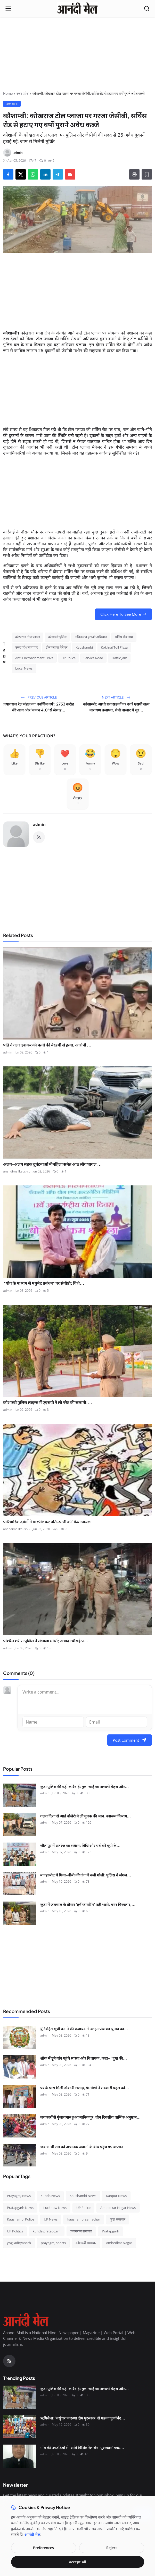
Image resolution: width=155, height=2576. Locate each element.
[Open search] (147, 8)
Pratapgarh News (20, 2207)
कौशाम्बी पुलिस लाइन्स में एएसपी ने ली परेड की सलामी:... (47, 1402)
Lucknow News (55, 2207)
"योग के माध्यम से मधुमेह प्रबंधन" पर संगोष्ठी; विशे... (43, 1283)
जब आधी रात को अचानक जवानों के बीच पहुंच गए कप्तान (81, 2146)
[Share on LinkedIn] (45, 174)
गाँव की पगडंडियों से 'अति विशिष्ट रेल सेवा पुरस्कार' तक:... (82, 2447)
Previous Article (39, 697)
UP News (51, 2219)
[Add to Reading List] (147, 174)
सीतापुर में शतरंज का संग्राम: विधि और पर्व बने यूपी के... (80, 1845)
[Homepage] (77, 8)
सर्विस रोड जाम (124, 637)
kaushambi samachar (83, 2219)
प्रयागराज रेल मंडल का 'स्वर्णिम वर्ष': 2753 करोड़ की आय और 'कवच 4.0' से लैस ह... (38, 706)
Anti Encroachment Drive (34, 658)
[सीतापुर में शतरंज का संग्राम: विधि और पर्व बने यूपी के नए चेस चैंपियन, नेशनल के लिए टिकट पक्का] (19, 1854)
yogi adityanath (19, 2242)
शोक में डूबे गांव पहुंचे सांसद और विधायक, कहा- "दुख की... (83, 2057)
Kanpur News (116, 2195)
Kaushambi (84, 647)
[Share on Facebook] (8, 174)
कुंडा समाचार (117, 2219)
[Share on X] (20, 174)
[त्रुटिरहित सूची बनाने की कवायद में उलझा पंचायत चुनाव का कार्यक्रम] (19, 2037)
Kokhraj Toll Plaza (114, 647)
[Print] (134, 174)
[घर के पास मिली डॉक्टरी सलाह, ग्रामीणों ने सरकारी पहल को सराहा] (19, 2096)
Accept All (77, 2561)
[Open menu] (8, 8)
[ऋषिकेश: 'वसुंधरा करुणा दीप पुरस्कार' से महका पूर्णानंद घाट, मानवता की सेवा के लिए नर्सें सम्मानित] (19, 2426)
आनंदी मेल (32, 2534)
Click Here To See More (123, 614)
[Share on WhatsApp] (33, 174)
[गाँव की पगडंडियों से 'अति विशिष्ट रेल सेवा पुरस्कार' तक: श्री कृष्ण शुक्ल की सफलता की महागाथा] (19, 2456)
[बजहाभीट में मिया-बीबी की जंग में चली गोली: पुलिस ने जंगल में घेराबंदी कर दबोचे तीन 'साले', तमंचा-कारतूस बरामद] (19, 1883)
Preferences (43, 2547)
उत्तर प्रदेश (23, 93)
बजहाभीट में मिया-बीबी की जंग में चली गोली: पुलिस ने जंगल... (85, 1874)
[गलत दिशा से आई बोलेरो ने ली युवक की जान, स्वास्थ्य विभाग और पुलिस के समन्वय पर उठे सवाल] (19, 1824)
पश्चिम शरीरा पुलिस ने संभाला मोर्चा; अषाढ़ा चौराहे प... (45, 1640)
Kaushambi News (83, 2195)
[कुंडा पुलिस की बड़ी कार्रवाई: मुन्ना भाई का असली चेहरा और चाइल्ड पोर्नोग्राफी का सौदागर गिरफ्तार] (19, 1795)
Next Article (116, 697)
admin (39, 824)
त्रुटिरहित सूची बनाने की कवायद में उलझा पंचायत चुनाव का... (84, 2028)
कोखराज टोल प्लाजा (27, 637)
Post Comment (129, 1740)
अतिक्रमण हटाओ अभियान (91, 637)
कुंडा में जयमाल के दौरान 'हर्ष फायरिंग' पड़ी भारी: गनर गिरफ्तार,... (87, 1904)
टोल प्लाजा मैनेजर (56, 647)
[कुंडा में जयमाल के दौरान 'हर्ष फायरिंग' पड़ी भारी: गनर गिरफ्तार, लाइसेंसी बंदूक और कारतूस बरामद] (19, 1913)
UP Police (68, 658)
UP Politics (15, 2231)
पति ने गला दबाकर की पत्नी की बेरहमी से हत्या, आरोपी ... (47, 1045)
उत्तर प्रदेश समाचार (26, 647)
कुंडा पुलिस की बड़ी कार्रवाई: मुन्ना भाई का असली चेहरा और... (84, 1786)
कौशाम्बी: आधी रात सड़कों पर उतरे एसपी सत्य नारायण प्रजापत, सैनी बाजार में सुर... (116, 706)
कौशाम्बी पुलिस (57, 637)
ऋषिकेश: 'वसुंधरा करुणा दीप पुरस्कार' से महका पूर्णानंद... (82, 2417)
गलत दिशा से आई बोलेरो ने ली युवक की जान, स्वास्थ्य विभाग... (85, 1815)
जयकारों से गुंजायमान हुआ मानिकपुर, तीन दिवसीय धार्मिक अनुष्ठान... (90, 2116)
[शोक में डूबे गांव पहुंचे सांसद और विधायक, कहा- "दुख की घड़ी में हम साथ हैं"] (19, 2066)
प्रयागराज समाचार (81, 2231)
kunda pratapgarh (47, 2231)
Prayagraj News (19, 2195)
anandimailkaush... (16, 1171)
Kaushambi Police (20, 2219)
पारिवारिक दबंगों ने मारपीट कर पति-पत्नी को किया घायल (47, 1521)
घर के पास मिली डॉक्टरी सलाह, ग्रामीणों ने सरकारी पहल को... (84, 2087)
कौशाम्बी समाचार (86, 2242)
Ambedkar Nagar (119, 2242)
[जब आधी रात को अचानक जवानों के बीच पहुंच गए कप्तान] (19, 2155)
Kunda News (50, 2195)
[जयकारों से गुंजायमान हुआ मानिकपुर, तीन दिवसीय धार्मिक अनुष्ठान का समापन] (19, 2125)
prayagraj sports (53, 2242)
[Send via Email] (70, 174)
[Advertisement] (77, 54)
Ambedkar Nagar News (118, 2207)
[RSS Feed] (39, 837)
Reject (111, 2547)
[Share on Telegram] (58, 174)
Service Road (93, 658)
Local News (23, 668)
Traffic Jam (119, 658)
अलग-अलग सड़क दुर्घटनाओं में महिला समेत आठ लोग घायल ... (52, 1164)
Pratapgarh (110, 2231)
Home (8, 93)
